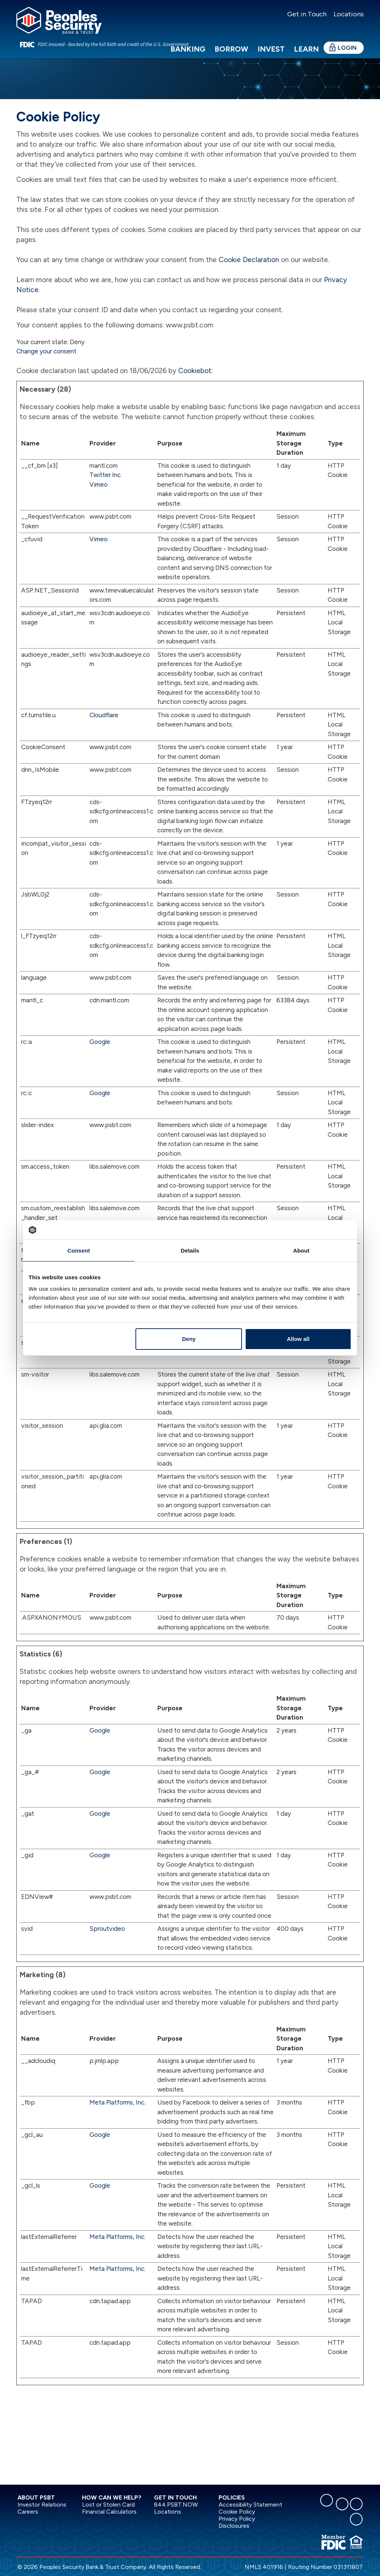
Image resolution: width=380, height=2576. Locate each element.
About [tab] (301, 1250)
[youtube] (356, 2519)
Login (347, 47)
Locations (348, 14)
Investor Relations (41, 2504)
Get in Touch (307, 14)
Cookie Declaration (249, 259)
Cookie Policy (237, 2511)
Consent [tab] (79, 1250)
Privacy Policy (237, 2518)
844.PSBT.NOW (176, 2504)
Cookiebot (195, 370)
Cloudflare (103, 715)
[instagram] (356, 2504)
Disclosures (234, 2525)
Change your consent (46, 351)
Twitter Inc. (105, 475)
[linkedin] (342, 2504)
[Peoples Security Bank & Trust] (59, 19)
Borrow (231, 49)
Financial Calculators (109, 2511)
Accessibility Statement (250, 2504)
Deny (189, 1339)
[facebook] (326, 2500)
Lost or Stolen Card (108, 2504)
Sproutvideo (107, 1928)
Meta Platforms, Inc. (117, 2102)
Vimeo (98, 484)
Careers (27, 2511)
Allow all (298, 1339)
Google (99, 1041)
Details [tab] (190, 1250)
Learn (306, 49)
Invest (271, 49)
